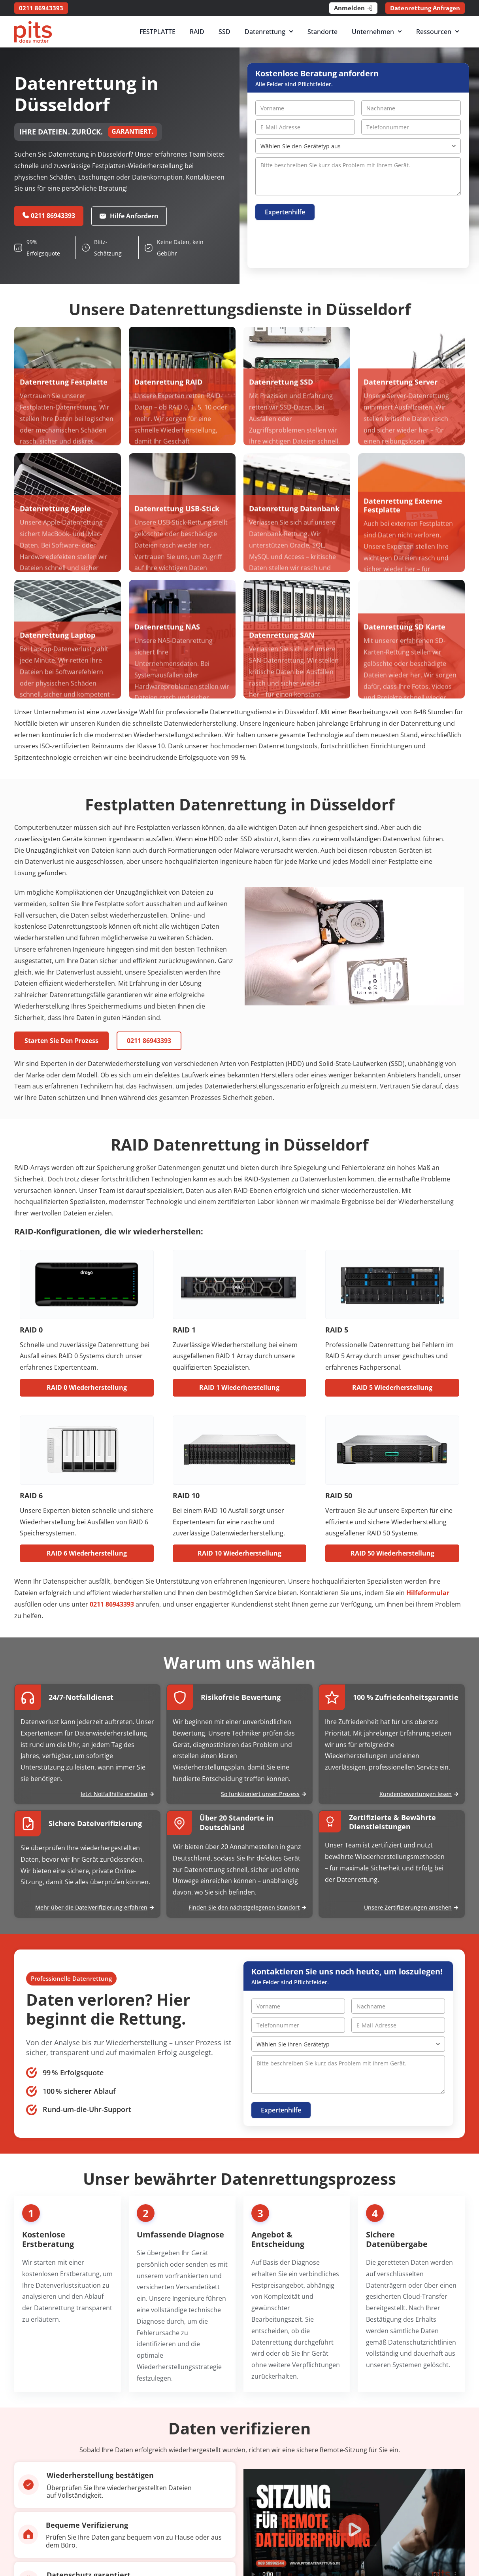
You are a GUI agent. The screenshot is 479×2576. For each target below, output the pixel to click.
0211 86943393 (112, 1604)
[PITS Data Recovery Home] (33, 32)
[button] (354, 2531)
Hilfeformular (427, 1592)
